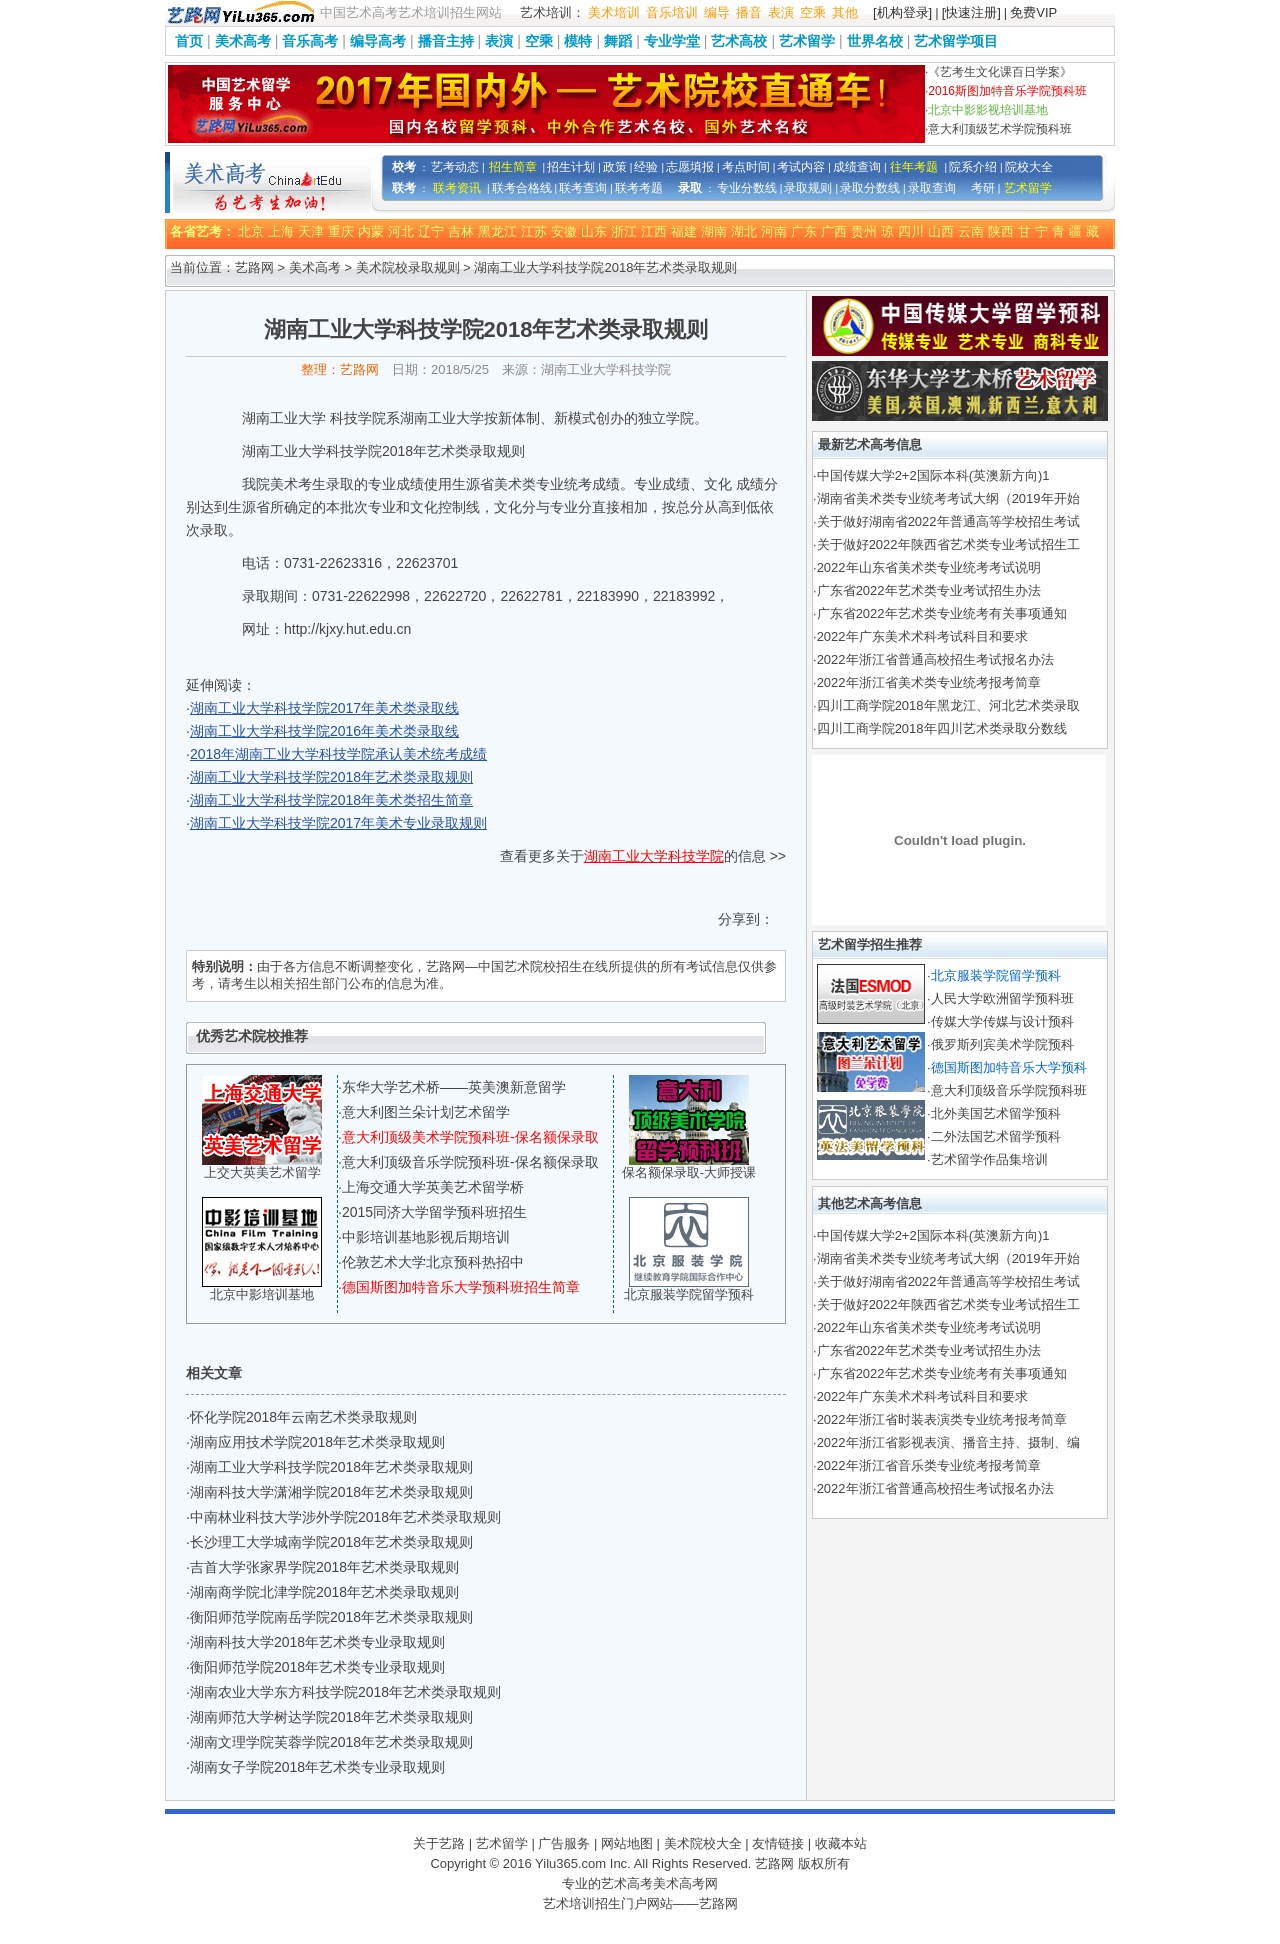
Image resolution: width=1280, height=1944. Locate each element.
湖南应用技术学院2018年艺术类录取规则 (317, 1442)
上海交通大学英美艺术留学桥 (433, 1187)
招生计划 (571, 167)
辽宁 (431, 231)
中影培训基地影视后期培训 (426, 1237)
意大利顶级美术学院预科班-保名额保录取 (470, 1137)
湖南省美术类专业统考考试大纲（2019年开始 (948, 498)
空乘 (813, 12)
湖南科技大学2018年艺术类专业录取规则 (317, 1642)
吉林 (461, 231)
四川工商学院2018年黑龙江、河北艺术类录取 (948, 705)
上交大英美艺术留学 (262, 1172)
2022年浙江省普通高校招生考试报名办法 (935, 659)
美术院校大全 (703, 1843)
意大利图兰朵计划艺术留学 (426, 1112)
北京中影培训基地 (262, 1294)
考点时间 (746, 167)
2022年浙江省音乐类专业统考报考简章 (929, 1465)
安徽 (564, 231)
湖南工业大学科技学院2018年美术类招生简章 (331, 800)
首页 (189, 41)
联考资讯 (457, 188)
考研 (983, 188)
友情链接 (778, 1843)
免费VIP (1033, 12)
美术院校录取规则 (408, 267)
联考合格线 (522, 188)
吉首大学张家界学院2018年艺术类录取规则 (324, 1567)
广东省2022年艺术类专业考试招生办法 (929, 590)
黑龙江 (497, 231)
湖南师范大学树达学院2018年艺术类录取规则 (331, 1717)
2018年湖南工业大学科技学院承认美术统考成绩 (338, 754)
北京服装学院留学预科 (689, 1294)
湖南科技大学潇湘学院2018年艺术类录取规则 (331, 1492)
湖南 (714, 231)
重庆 (341, 231)
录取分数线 (870, 188)
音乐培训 (672, 12)
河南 (774, 231)
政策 (615, 167)
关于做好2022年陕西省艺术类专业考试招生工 (948, 544)
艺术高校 (739, 41)
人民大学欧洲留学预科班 (1002, 998)
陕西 (1001, 231)
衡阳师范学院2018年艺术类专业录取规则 (317, 1667)
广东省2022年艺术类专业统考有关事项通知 (942, 613)
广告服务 (564, 1843)
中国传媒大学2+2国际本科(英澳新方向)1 (933, 475)
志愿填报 (690, 167)
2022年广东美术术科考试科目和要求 (922, 636)
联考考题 (639, 188)
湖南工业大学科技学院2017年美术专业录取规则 (338, 823)
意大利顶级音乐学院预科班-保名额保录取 (470, 1162)
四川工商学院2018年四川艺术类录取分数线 (942, 728)
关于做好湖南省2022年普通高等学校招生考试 (948, 521)
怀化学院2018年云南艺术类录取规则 (303, 1417)
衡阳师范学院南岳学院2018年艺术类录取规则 (331, 1617)
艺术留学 (807, 41)
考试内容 (801, 167)
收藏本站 (841, 1843)
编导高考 (378, 41)
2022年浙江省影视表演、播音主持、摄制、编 (948, 1442)
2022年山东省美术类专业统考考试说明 (929, 567)
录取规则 (808, 188)
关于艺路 (439, 1843)
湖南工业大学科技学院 (654, 856)
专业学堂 (672, 41)
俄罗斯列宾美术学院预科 (1002, 1044)
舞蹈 (618, 41)
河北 (401, 231)
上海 (281, 231)
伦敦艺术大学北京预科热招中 (433, 1262)
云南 (971, 231)
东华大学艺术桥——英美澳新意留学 (454, 1087)
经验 (646, 167)
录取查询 (932, 188)
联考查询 (583, 188)
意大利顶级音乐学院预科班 (1009, 1090)
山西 (941, 231)
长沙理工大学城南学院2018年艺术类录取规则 (331, 1542)
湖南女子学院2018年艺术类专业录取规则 (317, 1767)
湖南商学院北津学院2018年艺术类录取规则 (324, 1592)
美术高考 (243, 41)
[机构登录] (902, 12)
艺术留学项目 (956, 41)
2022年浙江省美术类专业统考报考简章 (929, 682)
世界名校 (875, 41)
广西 (834, 231)
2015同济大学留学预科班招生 (434, 1212)
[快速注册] (971, 12)
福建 (684, 231)
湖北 (744, 231)
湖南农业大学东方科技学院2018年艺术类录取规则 (345, 1692)
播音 (749, 12)
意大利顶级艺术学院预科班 (1000, 129)
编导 (717, 12)
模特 (578, 41)
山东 (594, 231)
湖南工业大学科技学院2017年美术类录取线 (324, 708)
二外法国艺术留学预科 (996, 1136)
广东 (804, 231)
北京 (251, 231)
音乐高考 (310, 41)
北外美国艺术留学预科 (996, 1113)
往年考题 (914, 167)
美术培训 (614, 12)
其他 (845, 12)
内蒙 (371, 231)
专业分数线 (747, 188)
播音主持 (446, 41)
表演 (781, 12)
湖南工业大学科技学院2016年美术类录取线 (324, 731)
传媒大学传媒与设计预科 (1002, 1021)
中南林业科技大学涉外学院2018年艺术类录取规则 (345, 1517)
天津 (311, 231)
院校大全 (1029, 167)
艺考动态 (455, 167)
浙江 (624, 231)
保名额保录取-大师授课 (689, 1172)
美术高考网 (685, 1883)
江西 (654, 231)
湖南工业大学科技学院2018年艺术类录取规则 (331, 777)
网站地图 (627, 1843)
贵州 (864, 231)
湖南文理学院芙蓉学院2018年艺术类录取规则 (331, 1742)
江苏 (534, 231)
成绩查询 (857, 167)
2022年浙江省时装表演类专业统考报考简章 (942, 1419)
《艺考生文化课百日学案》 (1000, 72)
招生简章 (513, 167)
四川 (911, 231)
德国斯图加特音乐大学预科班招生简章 (461, 1287)
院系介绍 (973, 167)
